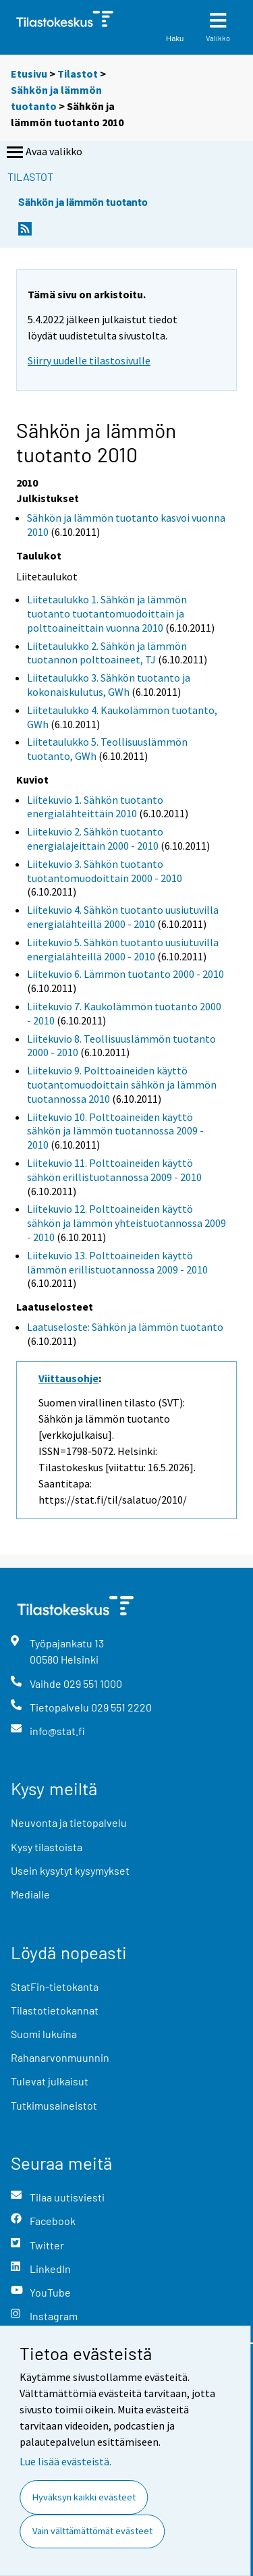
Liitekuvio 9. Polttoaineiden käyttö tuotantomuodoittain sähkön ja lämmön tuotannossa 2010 (122, 1084)
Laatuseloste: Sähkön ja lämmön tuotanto (125, 1327)
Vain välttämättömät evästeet (92, 2531)
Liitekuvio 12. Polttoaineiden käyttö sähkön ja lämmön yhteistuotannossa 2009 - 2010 (126, 1223)
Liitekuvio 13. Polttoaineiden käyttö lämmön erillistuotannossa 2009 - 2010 (117, 1262)
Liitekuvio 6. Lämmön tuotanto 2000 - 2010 (125, 974)
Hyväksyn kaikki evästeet (84, 2497)
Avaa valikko (43, 152)
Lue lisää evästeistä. (65, 2461)
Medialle (30, 1894)
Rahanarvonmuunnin (60, 2057)
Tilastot (77, 73)
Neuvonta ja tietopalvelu (69, 1822)
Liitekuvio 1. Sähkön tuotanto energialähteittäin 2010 (95, 807)
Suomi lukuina (44, 2033)
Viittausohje (68, 1378)
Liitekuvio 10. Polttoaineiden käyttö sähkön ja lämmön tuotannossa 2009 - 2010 (115, 1131)
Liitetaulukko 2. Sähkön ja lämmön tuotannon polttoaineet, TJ (107, 653)
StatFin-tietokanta (55, 1986)
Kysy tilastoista (46, 1846)
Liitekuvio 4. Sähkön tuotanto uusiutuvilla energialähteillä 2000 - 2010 (123, 917)
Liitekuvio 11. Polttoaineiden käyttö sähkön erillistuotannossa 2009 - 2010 (114, 1170)
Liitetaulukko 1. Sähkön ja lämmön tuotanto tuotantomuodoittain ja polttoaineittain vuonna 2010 (107, 613)
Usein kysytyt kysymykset (70, 1870)
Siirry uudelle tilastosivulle (89, 360)
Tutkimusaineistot (54, 2105)
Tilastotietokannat (55, 2010)
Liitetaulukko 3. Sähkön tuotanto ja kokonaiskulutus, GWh (108, 684)
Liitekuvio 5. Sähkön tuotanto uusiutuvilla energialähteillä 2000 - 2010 (123, 949)
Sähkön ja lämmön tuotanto (83, 201)
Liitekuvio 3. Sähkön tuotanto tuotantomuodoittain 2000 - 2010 (104, 871)
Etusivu (29, 73)
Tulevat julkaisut (49, 2081)
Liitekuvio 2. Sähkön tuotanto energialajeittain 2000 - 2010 (95, 838)
